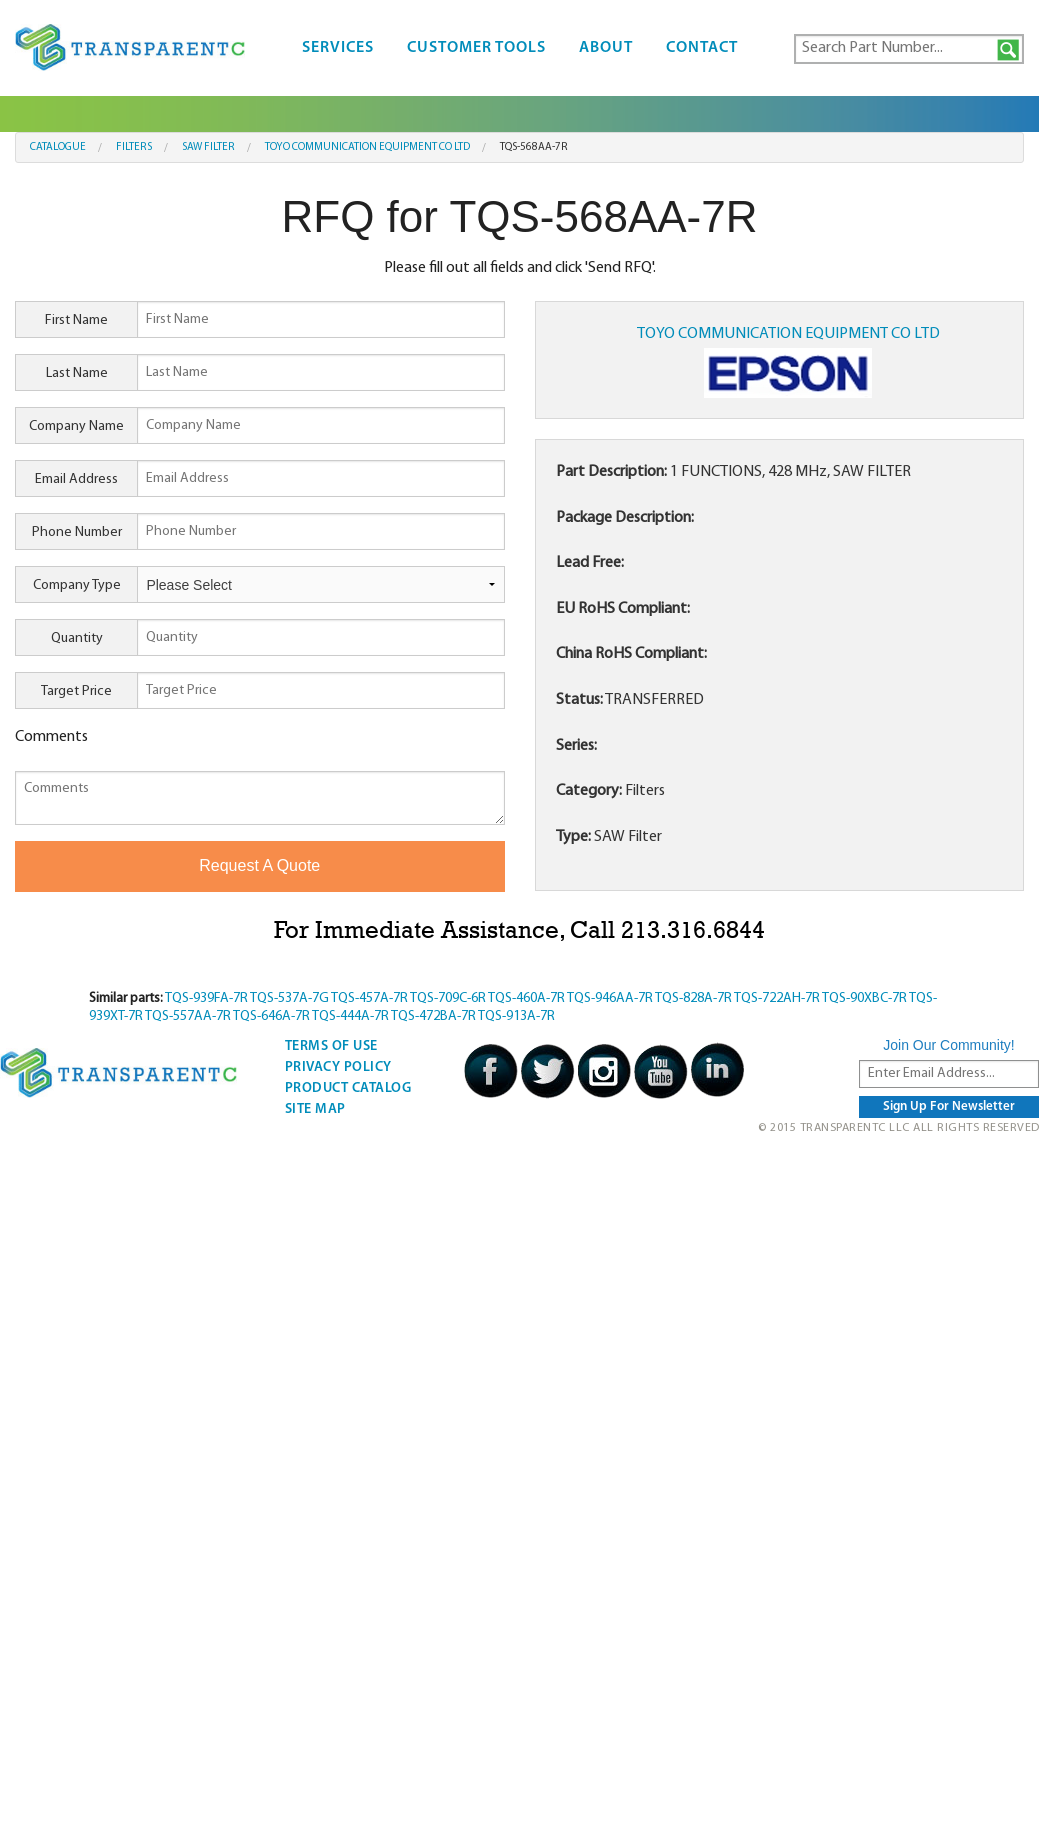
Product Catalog (348, 1088)
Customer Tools (476, 48)
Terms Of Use (331, 1046)
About (606, 48)
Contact (702, 48)
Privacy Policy (338, 1067)
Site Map (315, 1109)
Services (338, 48)
